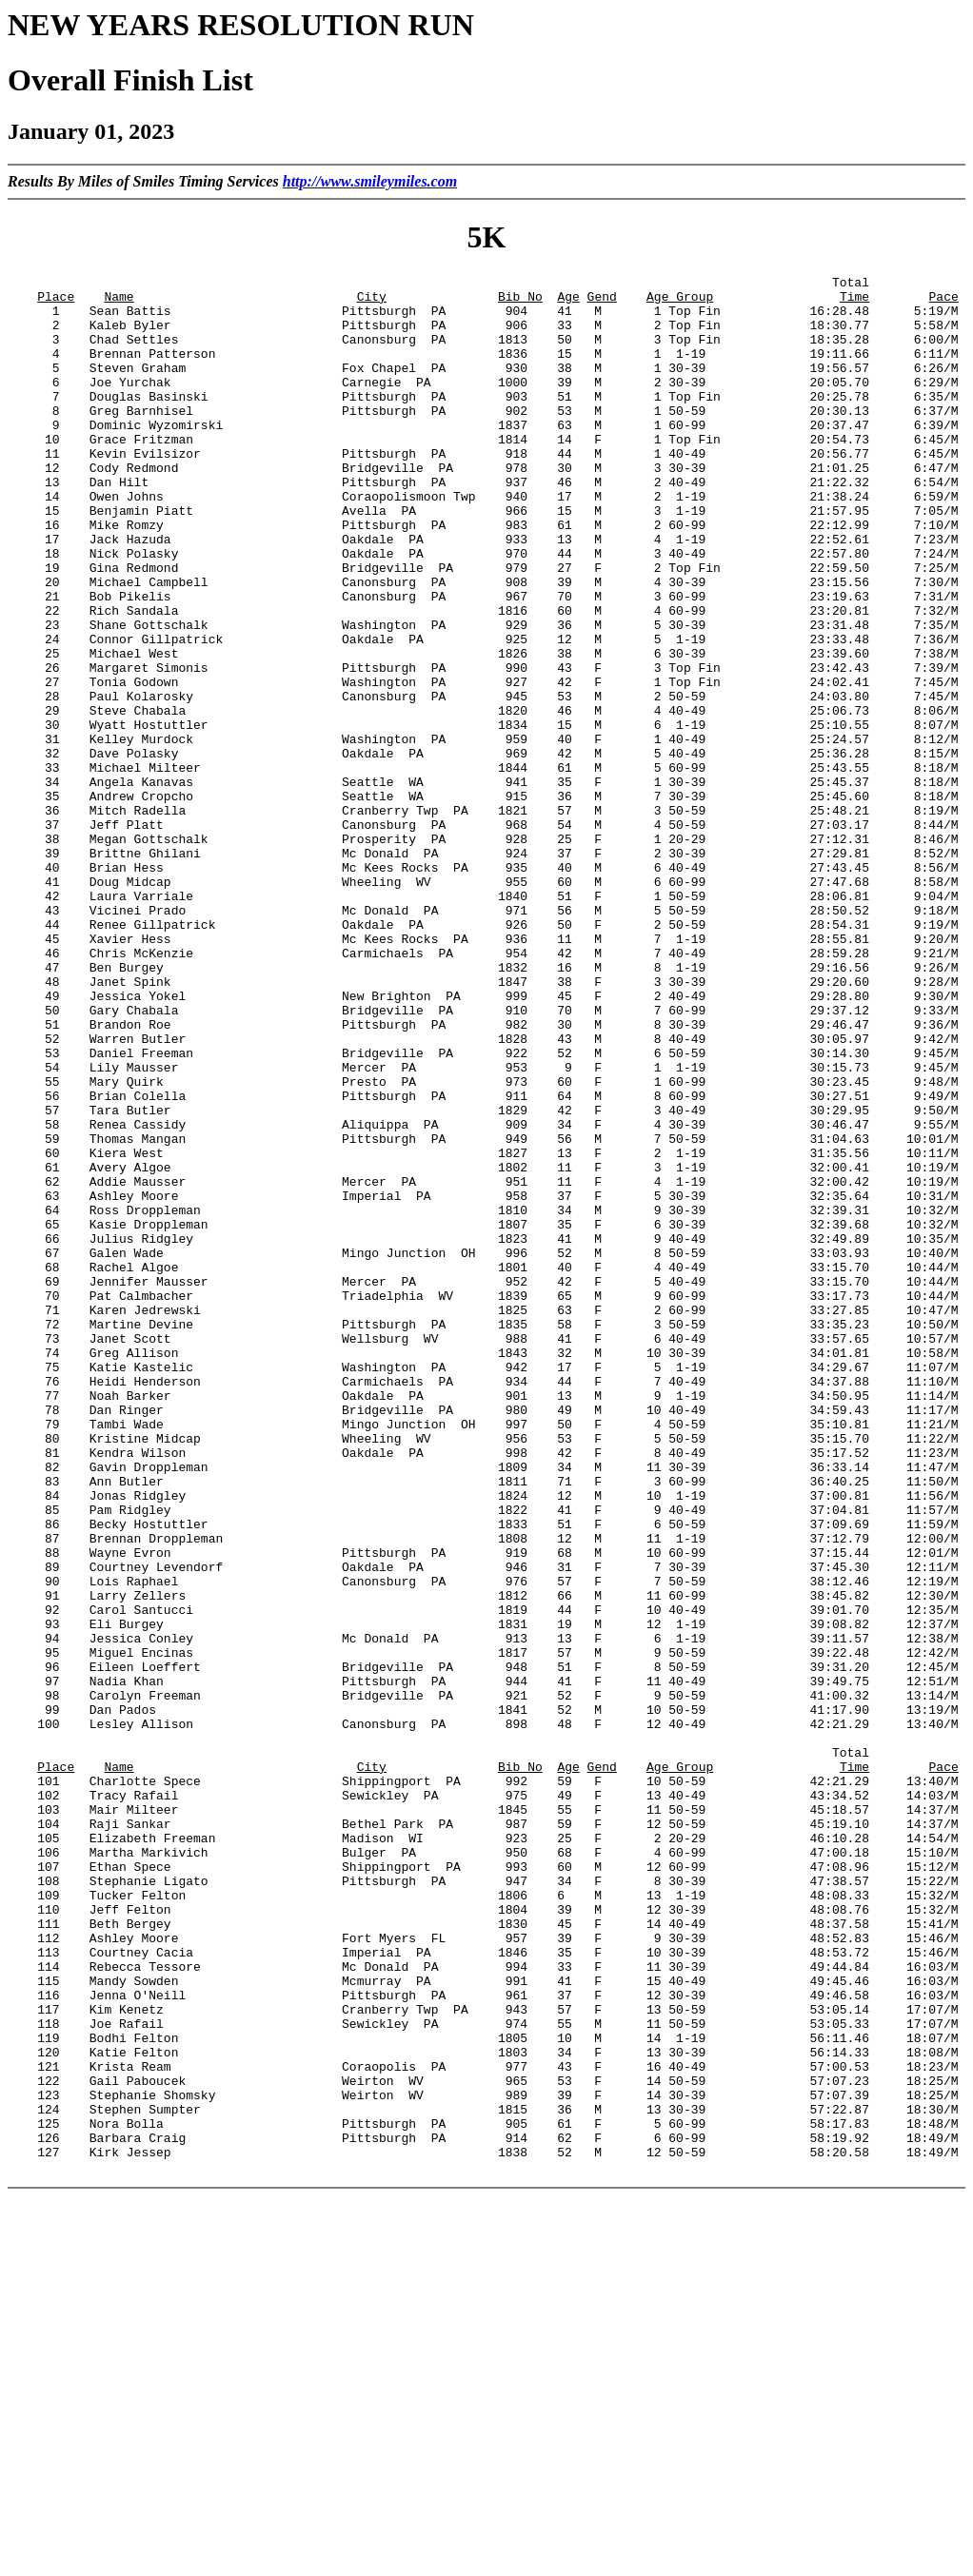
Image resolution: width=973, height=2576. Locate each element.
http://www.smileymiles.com (370, 181)
